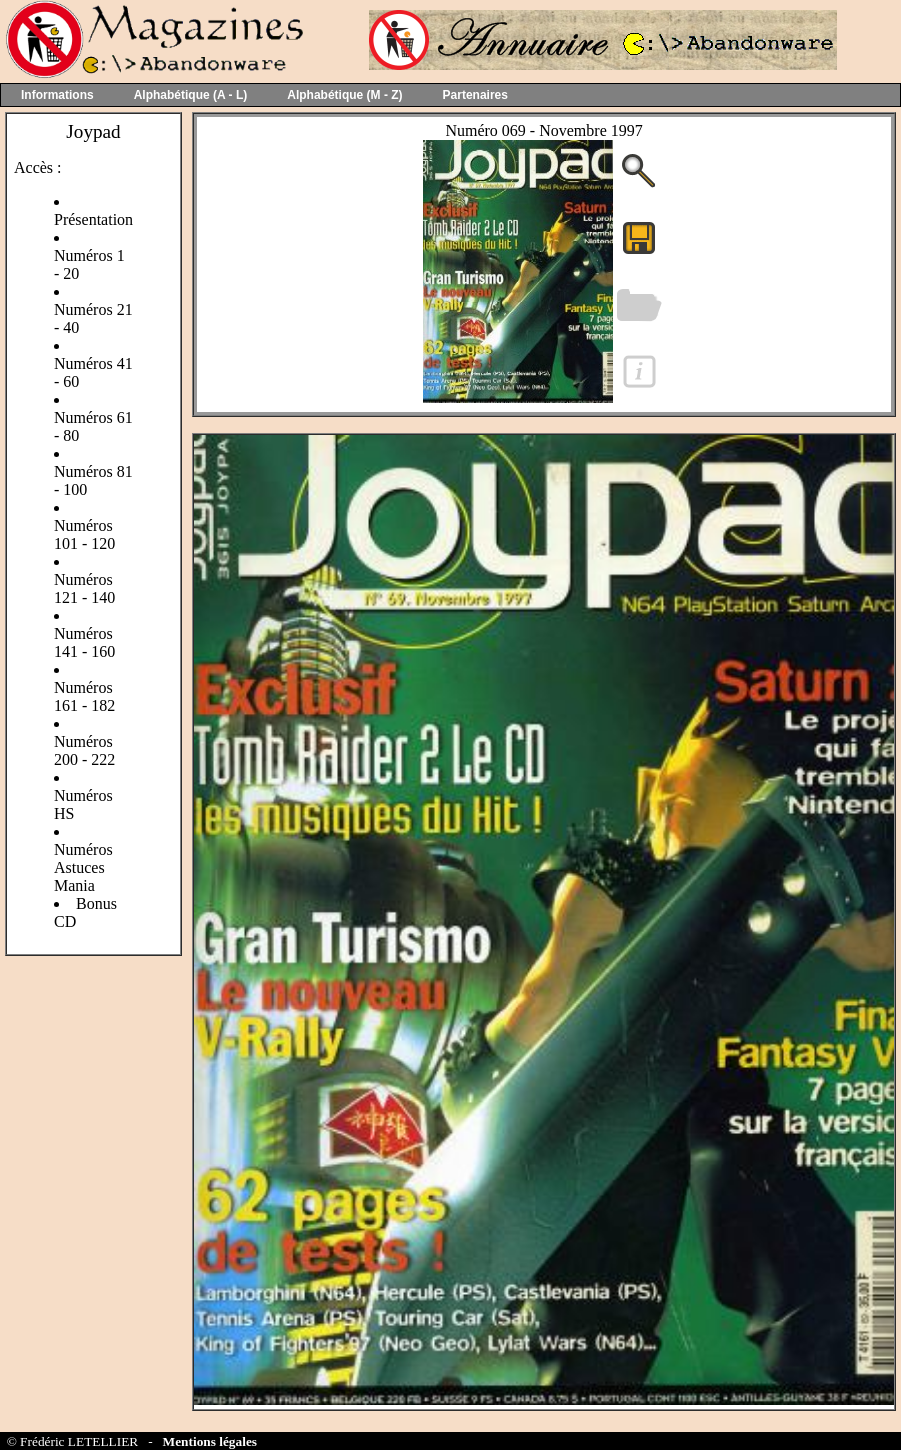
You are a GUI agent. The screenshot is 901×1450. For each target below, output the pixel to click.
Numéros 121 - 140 (84, 588)
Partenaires (475, 95)
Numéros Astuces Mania (83, 867)
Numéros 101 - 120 (84, 534)
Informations (57, 95)
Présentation (93, 219)
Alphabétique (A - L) (191, 95)
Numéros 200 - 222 (84, 750)
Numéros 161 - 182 (84, 696)
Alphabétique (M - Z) (344, 95)
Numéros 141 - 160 (84, 642)
